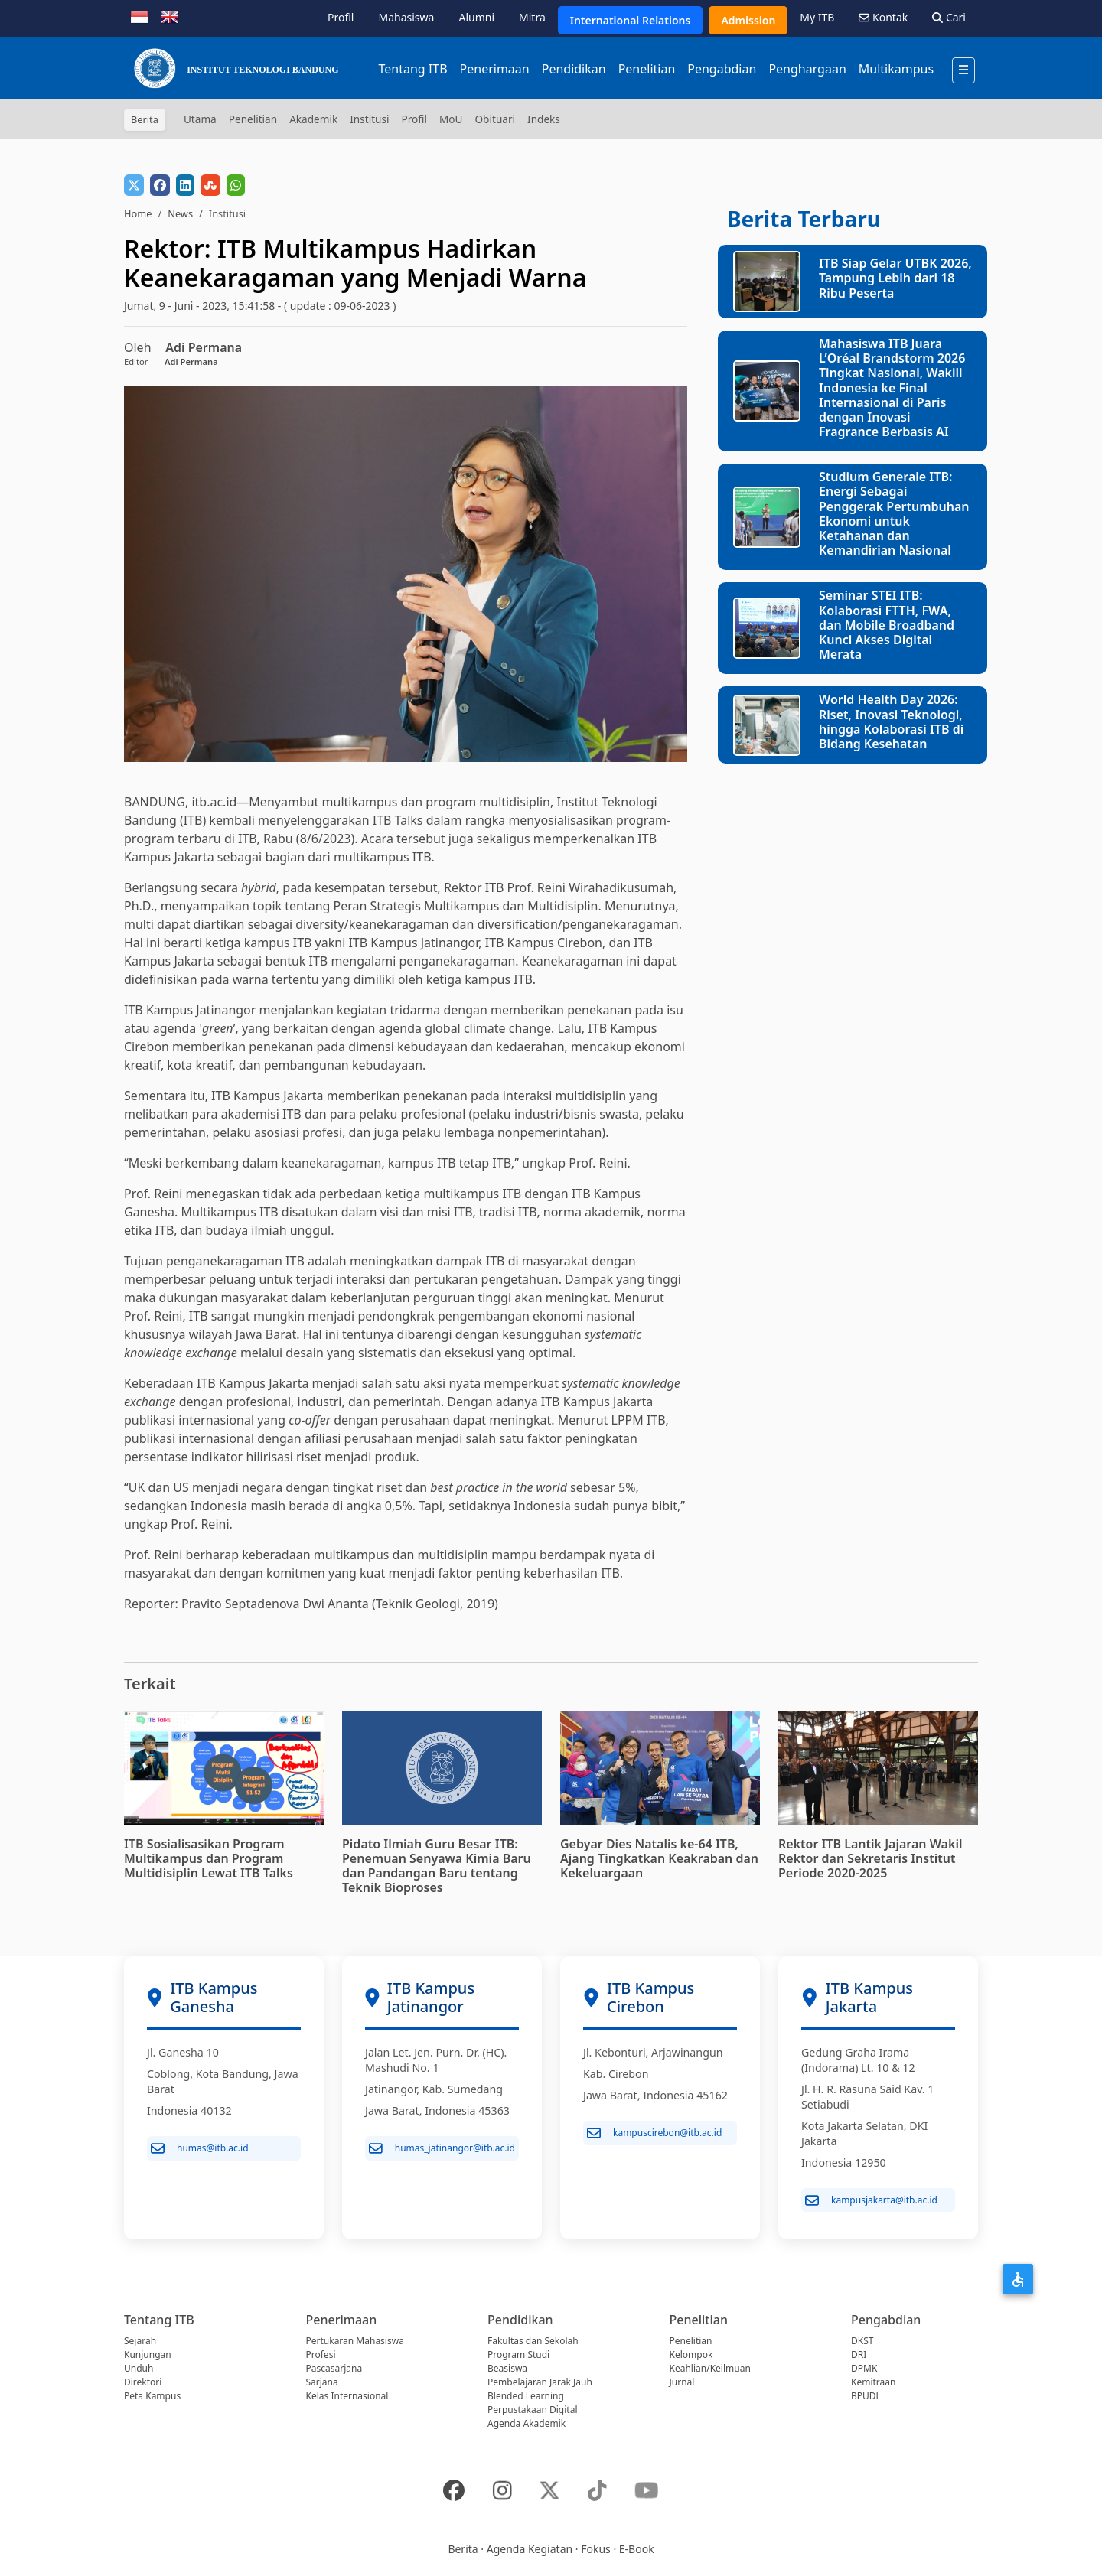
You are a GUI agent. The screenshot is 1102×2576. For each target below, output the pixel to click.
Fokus (596, 2549)
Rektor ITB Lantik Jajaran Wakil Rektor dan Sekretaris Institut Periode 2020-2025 (870, 1858)
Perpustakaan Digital (532, 2409)
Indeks (543, 119)
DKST (862, 2340)
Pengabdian (721, 68)
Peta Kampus (152, 2395)
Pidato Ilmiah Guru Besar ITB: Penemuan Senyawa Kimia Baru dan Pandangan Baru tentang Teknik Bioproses (436, 1866)
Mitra (532, 17)
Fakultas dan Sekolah (533, 2340)
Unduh (138, 2368)
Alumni (476, 17)
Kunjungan (147, 2354)
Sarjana (322, 2382)
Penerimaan (495, 68)
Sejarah (140, 2340)
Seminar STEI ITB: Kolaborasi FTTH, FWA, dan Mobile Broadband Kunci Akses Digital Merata (886, 625)
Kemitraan (873, 2382)
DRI (858, 2354)
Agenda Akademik (526, 2423)
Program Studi (518, 2354)
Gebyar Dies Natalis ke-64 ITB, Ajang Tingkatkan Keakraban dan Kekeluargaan (659, 1858)
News (180, 213)
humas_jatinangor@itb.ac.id (442, 2148)
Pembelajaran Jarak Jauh (539, 2382)
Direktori (142, 2382)
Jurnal (682, 2382)
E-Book (636, 2549)
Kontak (883, 17)
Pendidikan (574, 68)
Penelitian (647, 68)
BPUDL (866, 2395)
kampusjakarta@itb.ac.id (871, 2200)
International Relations (630, 20)
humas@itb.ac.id (200, 2148)
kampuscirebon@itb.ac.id (654, 2133)
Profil (341, 17)
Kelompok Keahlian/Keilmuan (710, 2361)
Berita (463, 2549)
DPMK (864, 2368)
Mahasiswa (406, 17)
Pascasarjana (334, 2368)
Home (138, 213)
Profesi (321, 2354)
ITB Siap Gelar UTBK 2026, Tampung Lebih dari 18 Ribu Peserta (895, 278)
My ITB (817, 17)
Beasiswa (507, 2368)
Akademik (313, 119)
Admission (748, 20)
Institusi (369, 119)
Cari (949, 17)
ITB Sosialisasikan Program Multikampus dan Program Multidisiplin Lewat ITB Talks (208, 1858)
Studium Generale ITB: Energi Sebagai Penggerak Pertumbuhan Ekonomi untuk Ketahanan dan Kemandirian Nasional (894, 513)
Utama (200, 119)
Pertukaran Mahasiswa (355, 2340)
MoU (451, 119)
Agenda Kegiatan (529, 2549)
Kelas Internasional (347, 2395)
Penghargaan (807, 68)
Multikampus (896, 68)
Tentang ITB (412, 68)
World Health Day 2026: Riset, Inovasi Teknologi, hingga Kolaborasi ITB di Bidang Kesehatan (891, 721)
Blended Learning (525, 2395)
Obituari (494, 119)
